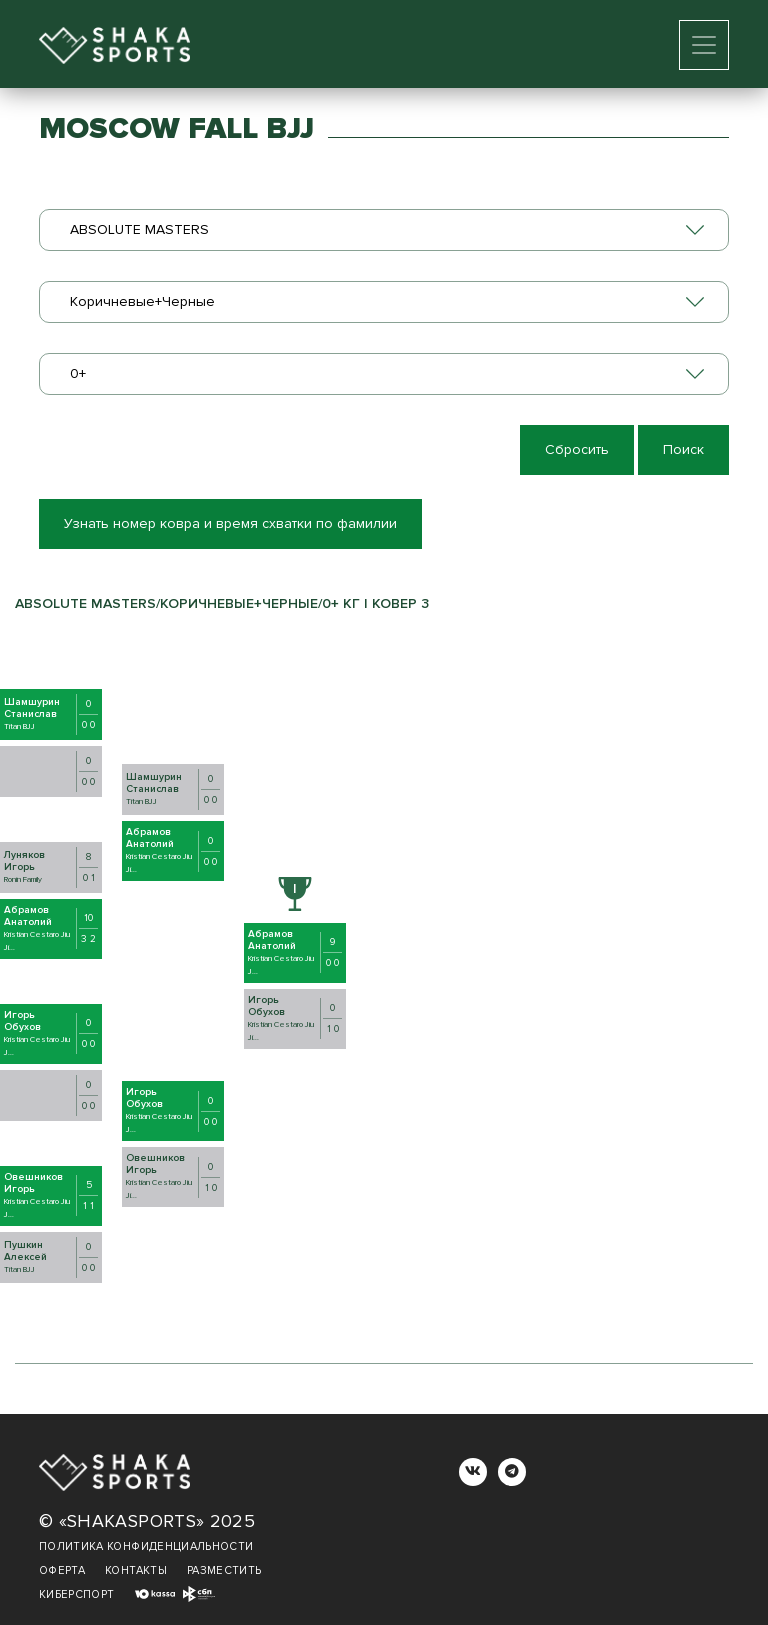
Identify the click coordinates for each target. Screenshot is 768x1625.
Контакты (136, 1570)
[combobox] (384, 230)
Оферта (62, 1570)
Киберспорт (77, 1594)
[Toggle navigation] (704, 45)
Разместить (224, 1570)
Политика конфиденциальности (146, 1546)
